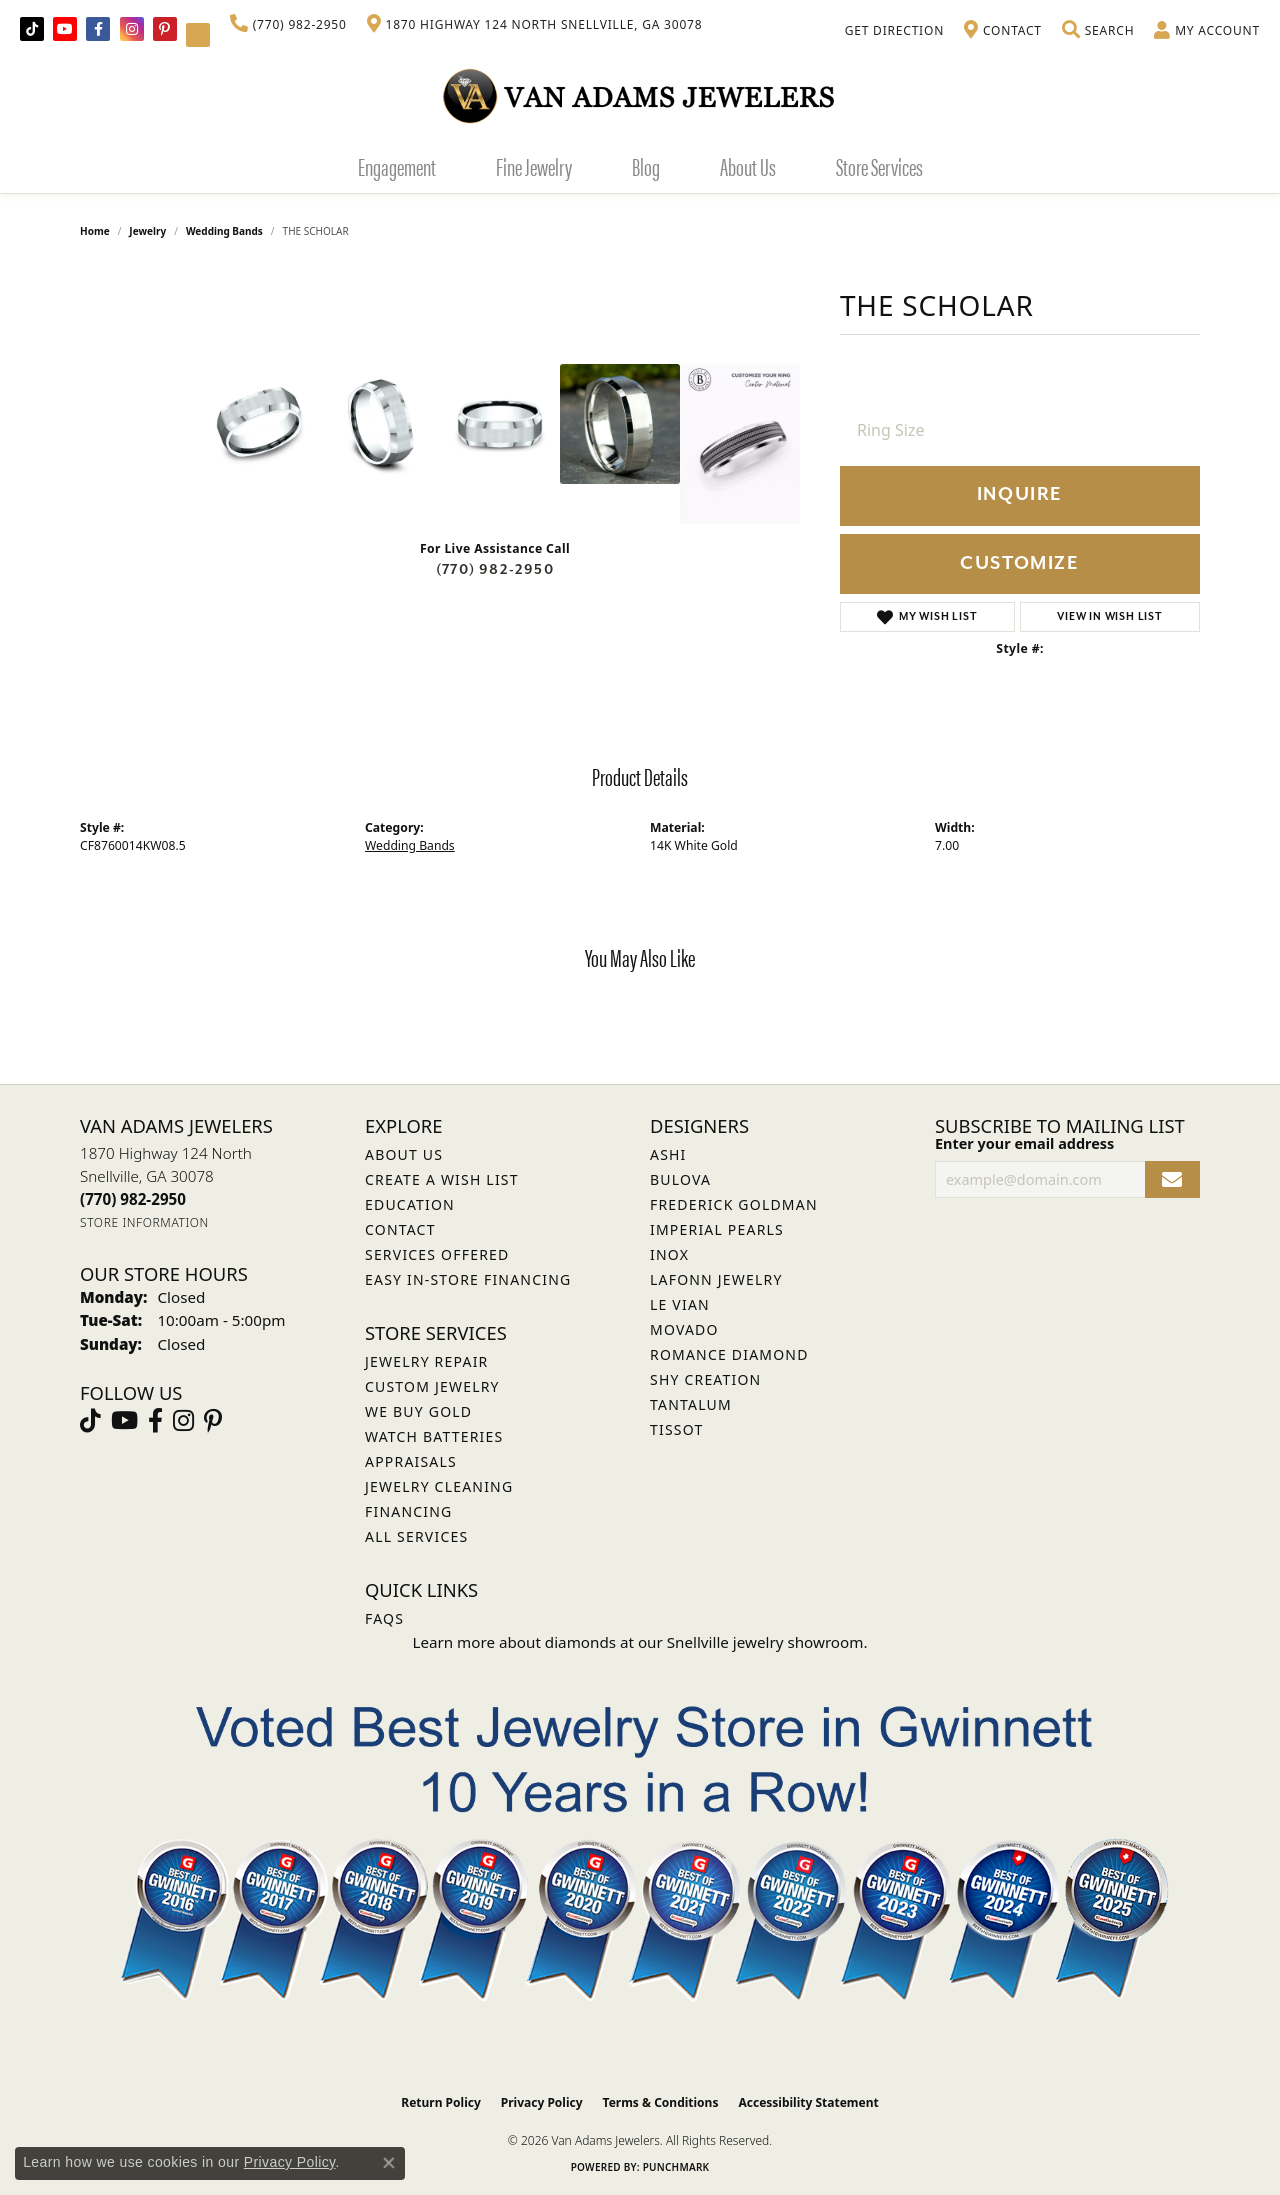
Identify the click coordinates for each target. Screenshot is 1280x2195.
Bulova (680, 1179)
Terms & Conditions (661, 2102)
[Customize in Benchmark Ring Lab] (740, 444)
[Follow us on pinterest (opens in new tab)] (165, 29)
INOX (669, 1254)
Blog (646, 166)
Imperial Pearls (717, 1229)
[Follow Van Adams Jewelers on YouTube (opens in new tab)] (198, 35)
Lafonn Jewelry (716, 1279)
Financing (408, 1511)
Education (410, 1204)
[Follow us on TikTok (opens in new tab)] (32, 29)
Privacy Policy (542, 2102)
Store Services (879, 166)
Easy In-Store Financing (468, 1279)
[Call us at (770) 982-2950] (133, 1199)
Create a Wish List (442, 1179)
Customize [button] (1019, 563)
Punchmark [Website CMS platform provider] (676, 2167)
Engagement (397, 166)
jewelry (147, 231)
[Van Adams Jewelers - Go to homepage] (640, 95)
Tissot (676, 1429)
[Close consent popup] (389, 2163)
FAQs (384, 1618)
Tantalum (691, 1404)
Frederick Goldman (734, 1204)
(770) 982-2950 (495, 569)
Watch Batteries (434, 1436)
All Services (416, 1536)
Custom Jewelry (432, 1386)
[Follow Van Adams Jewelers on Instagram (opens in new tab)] (132, 29)
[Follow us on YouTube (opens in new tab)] (65, 29)
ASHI (668, 1154)
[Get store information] (144, 1222)
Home (95, 231)
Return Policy (441, 2102)
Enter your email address (1024, 1143)
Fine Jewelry (534, 166)
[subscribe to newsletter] (1172, 1179)
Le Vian (680, 1304)
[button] (1098, 31)
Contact (400, 1229)
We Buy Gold (418, 1411)
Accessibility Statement (808, 2102)
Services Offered (437, 1254)
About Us (748, 166)
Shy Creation (705, 1379)
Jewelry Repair (426, 1361)
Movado (684, 1329)
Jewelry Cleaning (439, 1486)
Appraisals (411, 1461)
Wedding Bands (224, 231)
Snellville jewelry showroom (765, 1642)
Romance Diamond (729, 1354)
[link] (288, 25)
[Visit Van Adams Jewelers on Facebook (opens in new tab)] (98, 29)
